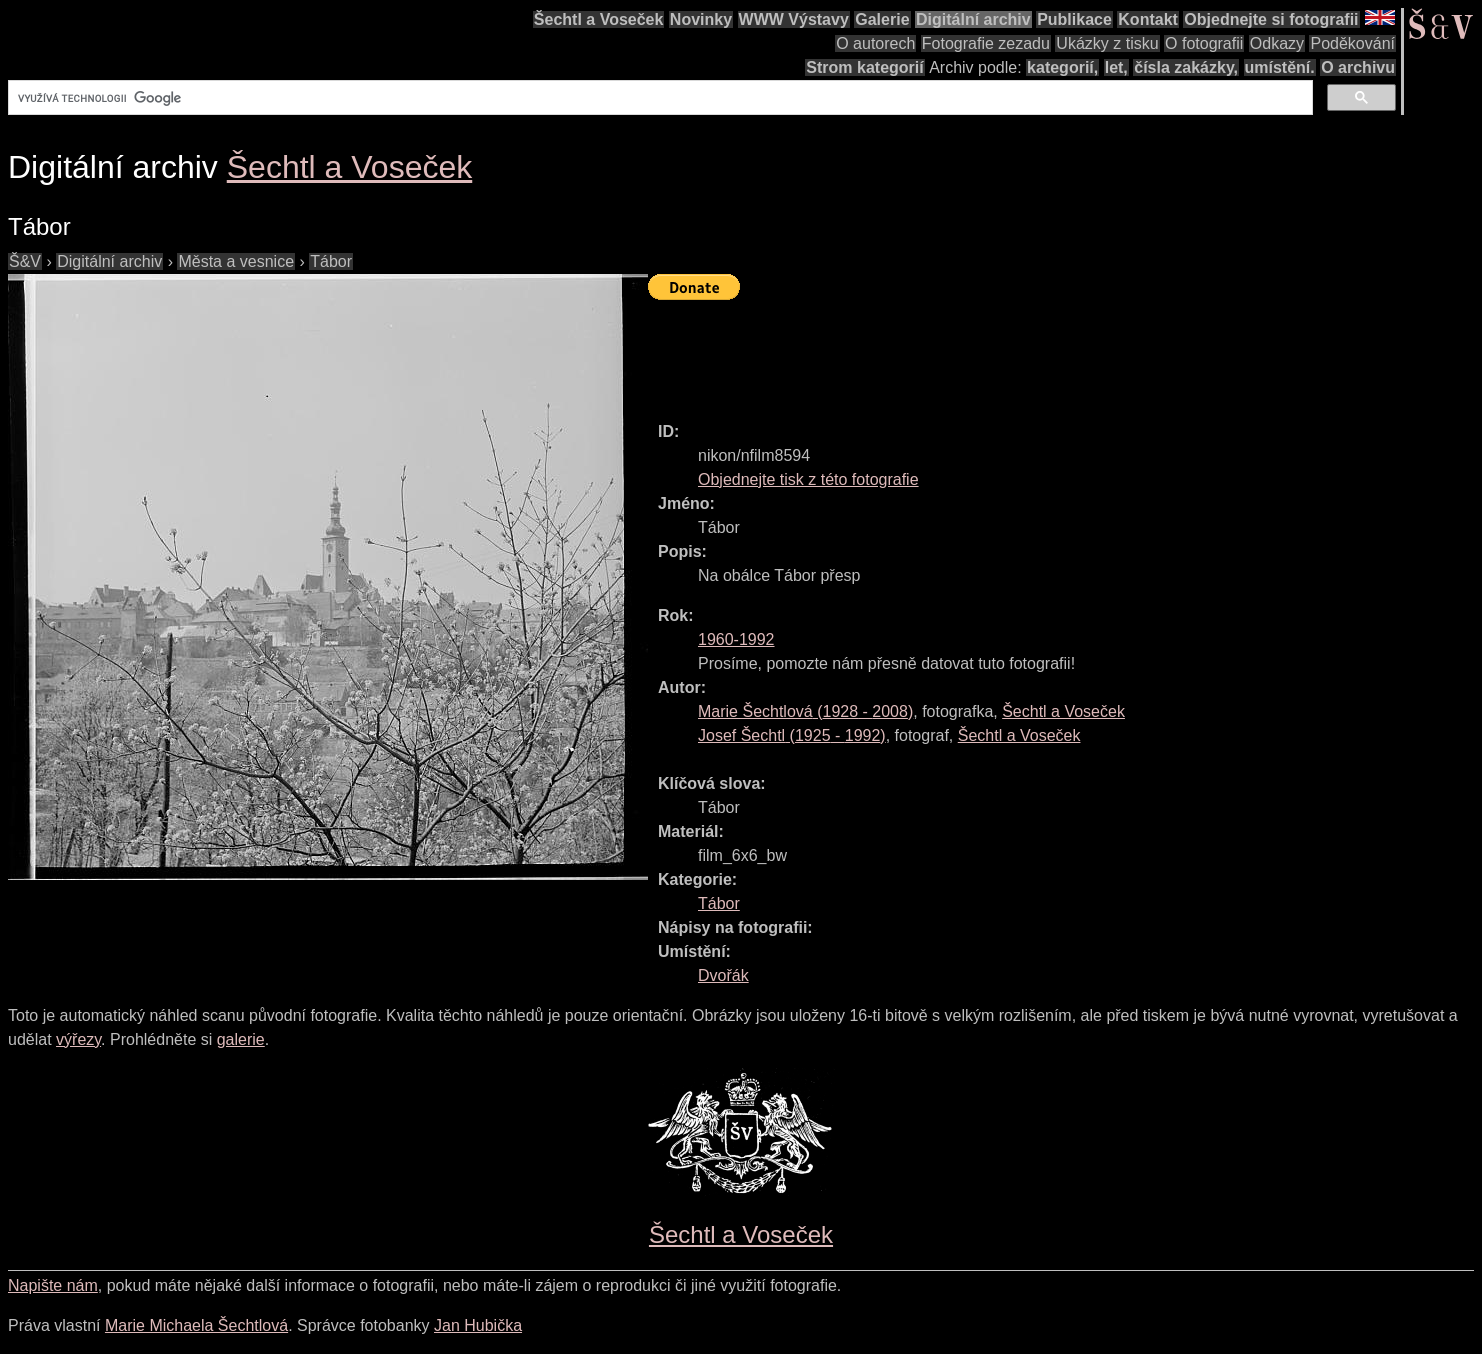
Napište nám (53, 1285)
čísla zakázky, (1186, 67)
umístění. (1280, 67)
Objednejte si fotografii (1271, 19)
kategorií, (1062, 67)
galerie (241, 1039)
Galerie (882, 19)
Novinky (701, 19)
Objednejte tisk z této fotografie (808, 479)
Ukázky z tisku (1107, 43)
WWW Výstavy (794, 19)
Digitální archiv (973, 19)
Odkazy (1277, 43)
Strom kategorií (864, 67)
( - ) (805, 711)
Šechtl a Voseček (599, 19)
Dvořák (723, 975)
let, (1116, 67)
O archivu (1358, 67)
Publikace (1074, 19)
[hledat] (658, 98)
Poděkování (1352, 43)
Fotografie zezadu (986, 43)
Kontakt (1148, 19)
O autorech (875, 43)
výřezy (78, 1039)
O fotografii (1204, 43)
